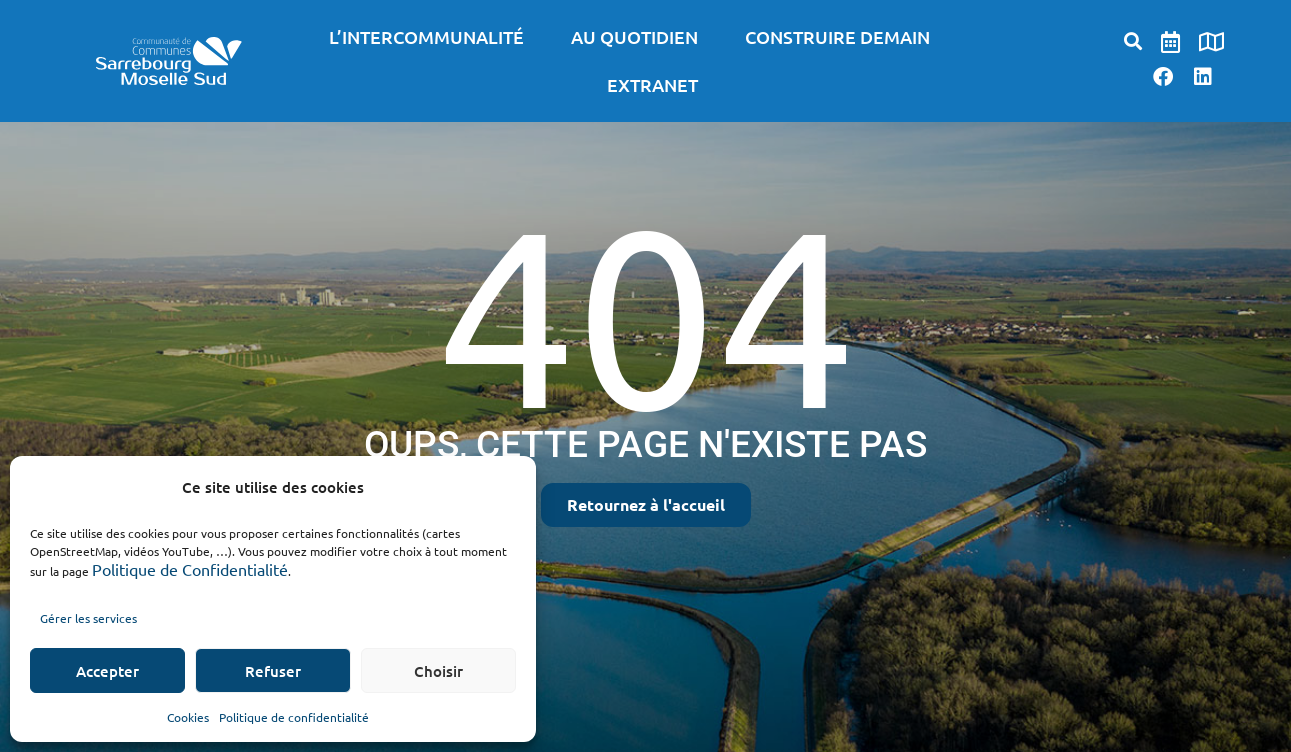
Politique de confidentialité (294, 717)
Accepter (107, 671)
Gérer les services (88, 618)
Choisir (438, 671)
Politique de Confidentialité (190, 569)
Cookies (188, 717)
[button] (1133, 40)
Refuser (273, 671)
